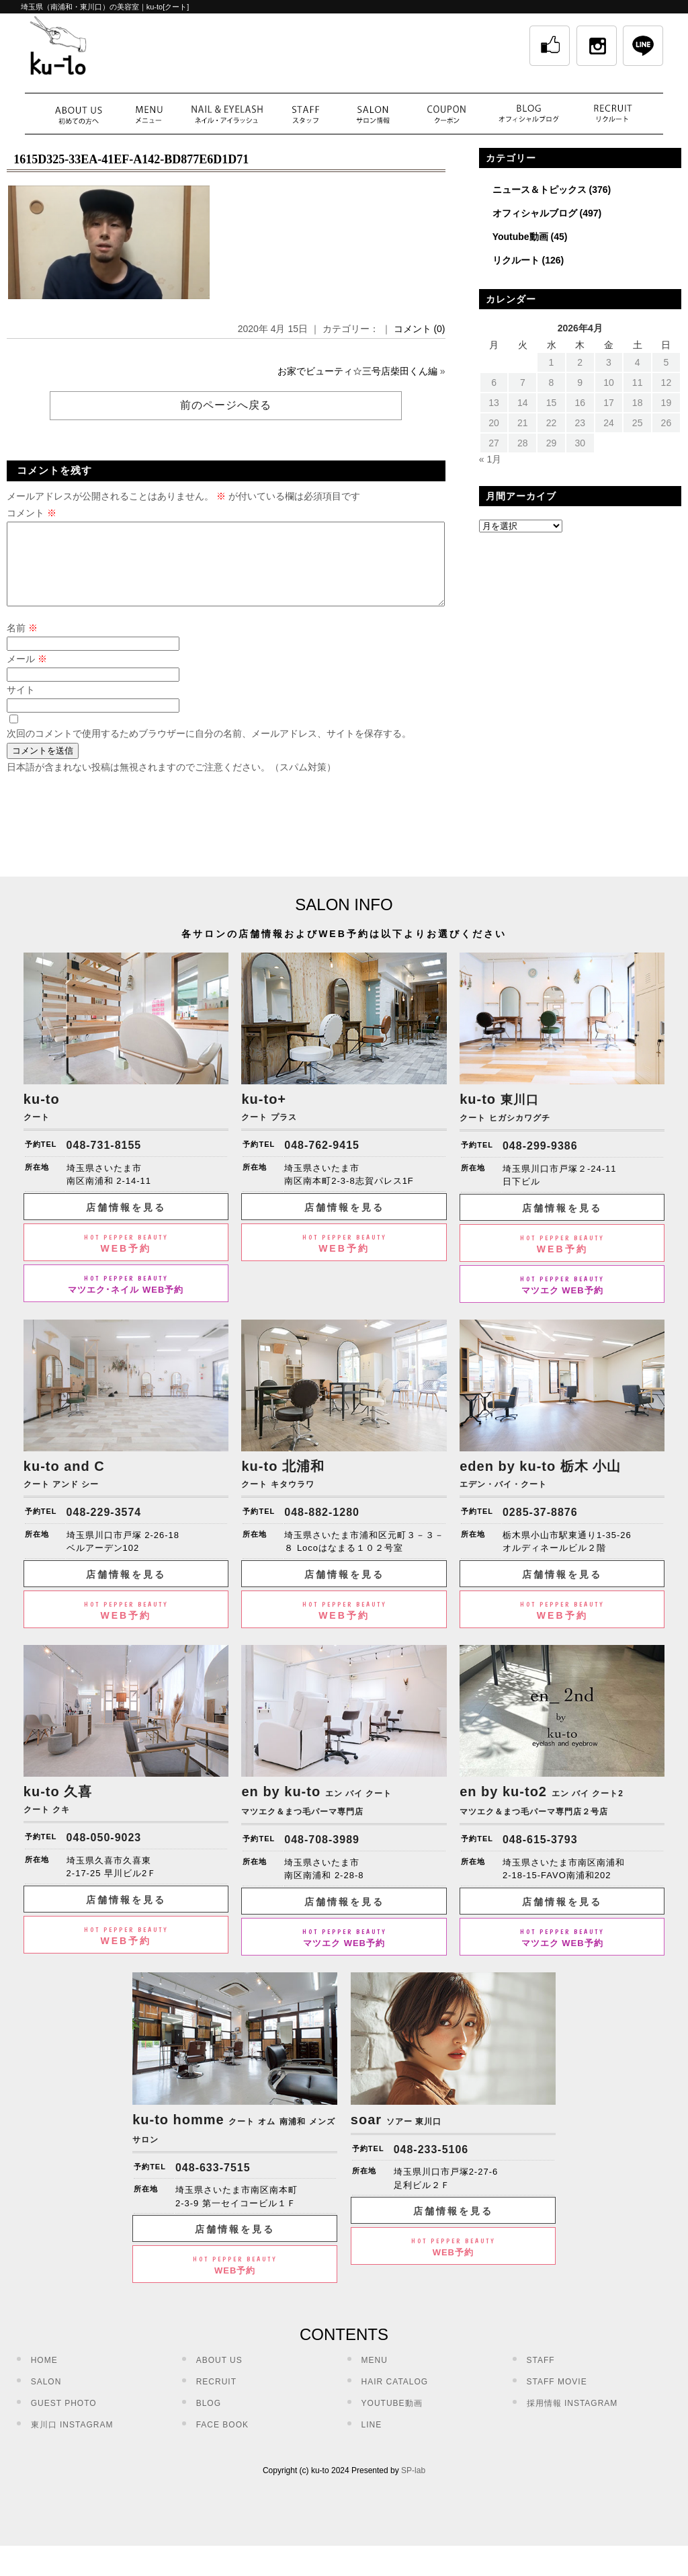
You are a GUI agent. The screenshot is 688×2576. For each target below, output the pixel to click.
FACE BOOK (222, 2441)
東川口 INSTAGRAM (72, 2441)
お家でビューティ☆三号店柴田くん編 (357, 371)
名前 (22, 644)
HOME (44, 2376)
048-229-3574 (104, 1528)
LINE (371, 2441)
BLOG (208, 2419)
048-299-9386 (540, 1162)
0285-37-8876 (540, 1528)
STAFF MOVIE (557, 2398)
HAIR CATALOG (395, 2398)
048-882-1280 (321, 1528)
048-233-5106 (431, 2165)
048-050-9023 (104, 1853)
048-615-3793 (540, 1855)
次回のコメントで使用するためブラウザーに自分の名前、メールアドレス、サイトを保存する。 (209, 749)
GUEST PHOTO (64, 2419)
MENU (374, 2376)
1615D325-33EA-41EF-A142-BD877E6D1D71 (131, 159)
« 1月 (490, 459)
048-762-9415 (321, 1161)
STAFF (541, 2376)
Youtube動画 (520, 236)
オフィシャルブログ (534, 213)
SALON (46, 2398)
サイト (21, 705)
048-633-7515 (213, 2183)
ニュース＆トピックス (539, 189)
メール (27, 675)
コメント (31, 513)
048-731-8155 (104, 1161)
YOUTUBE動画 (392, 2419)
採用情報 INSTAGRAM (572, 2419)
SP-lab (413, 2486)
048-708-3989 (321, 1855)
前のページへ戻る (225, 405)
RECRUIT (216, 2398)
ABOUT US (219, 2376)
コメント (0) (419, 328)
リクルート (516, 260)
